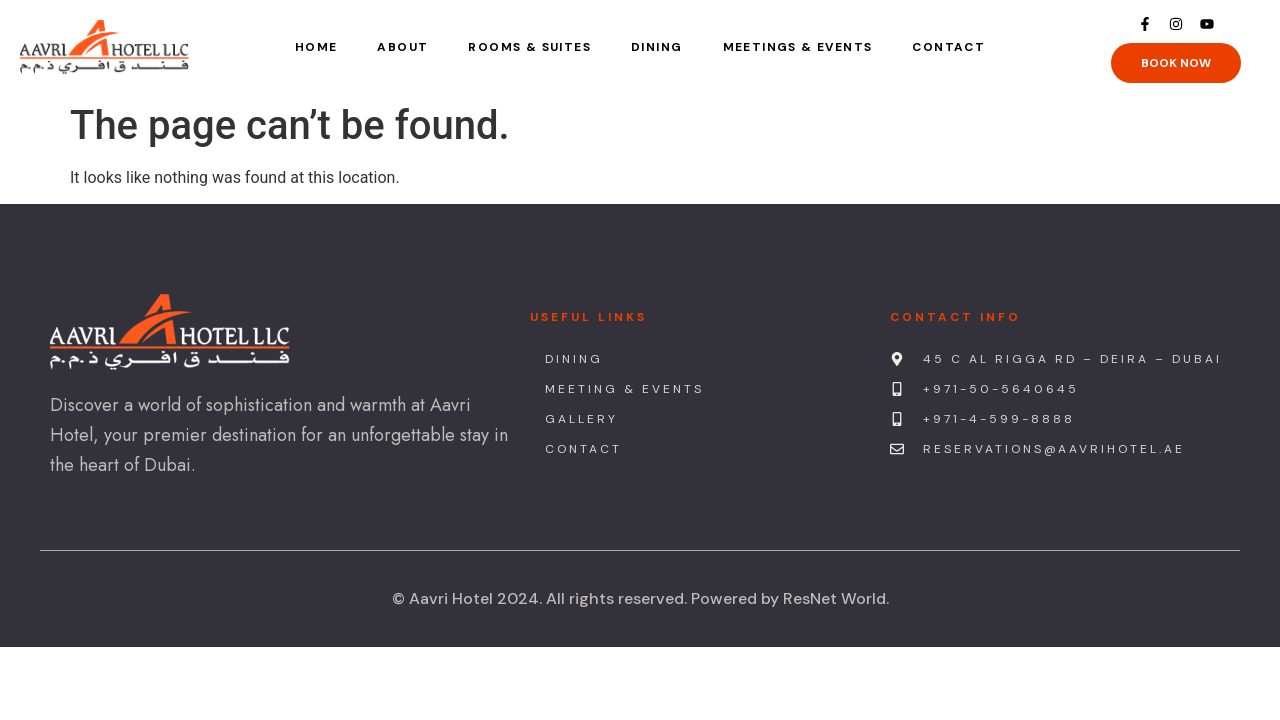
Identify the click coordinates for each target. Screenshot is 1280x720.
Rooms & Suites (529, 47)
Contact (948, 47)
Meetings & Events (798, 47)
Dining (656, 47)
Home (316, 47)
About (402, 47)
